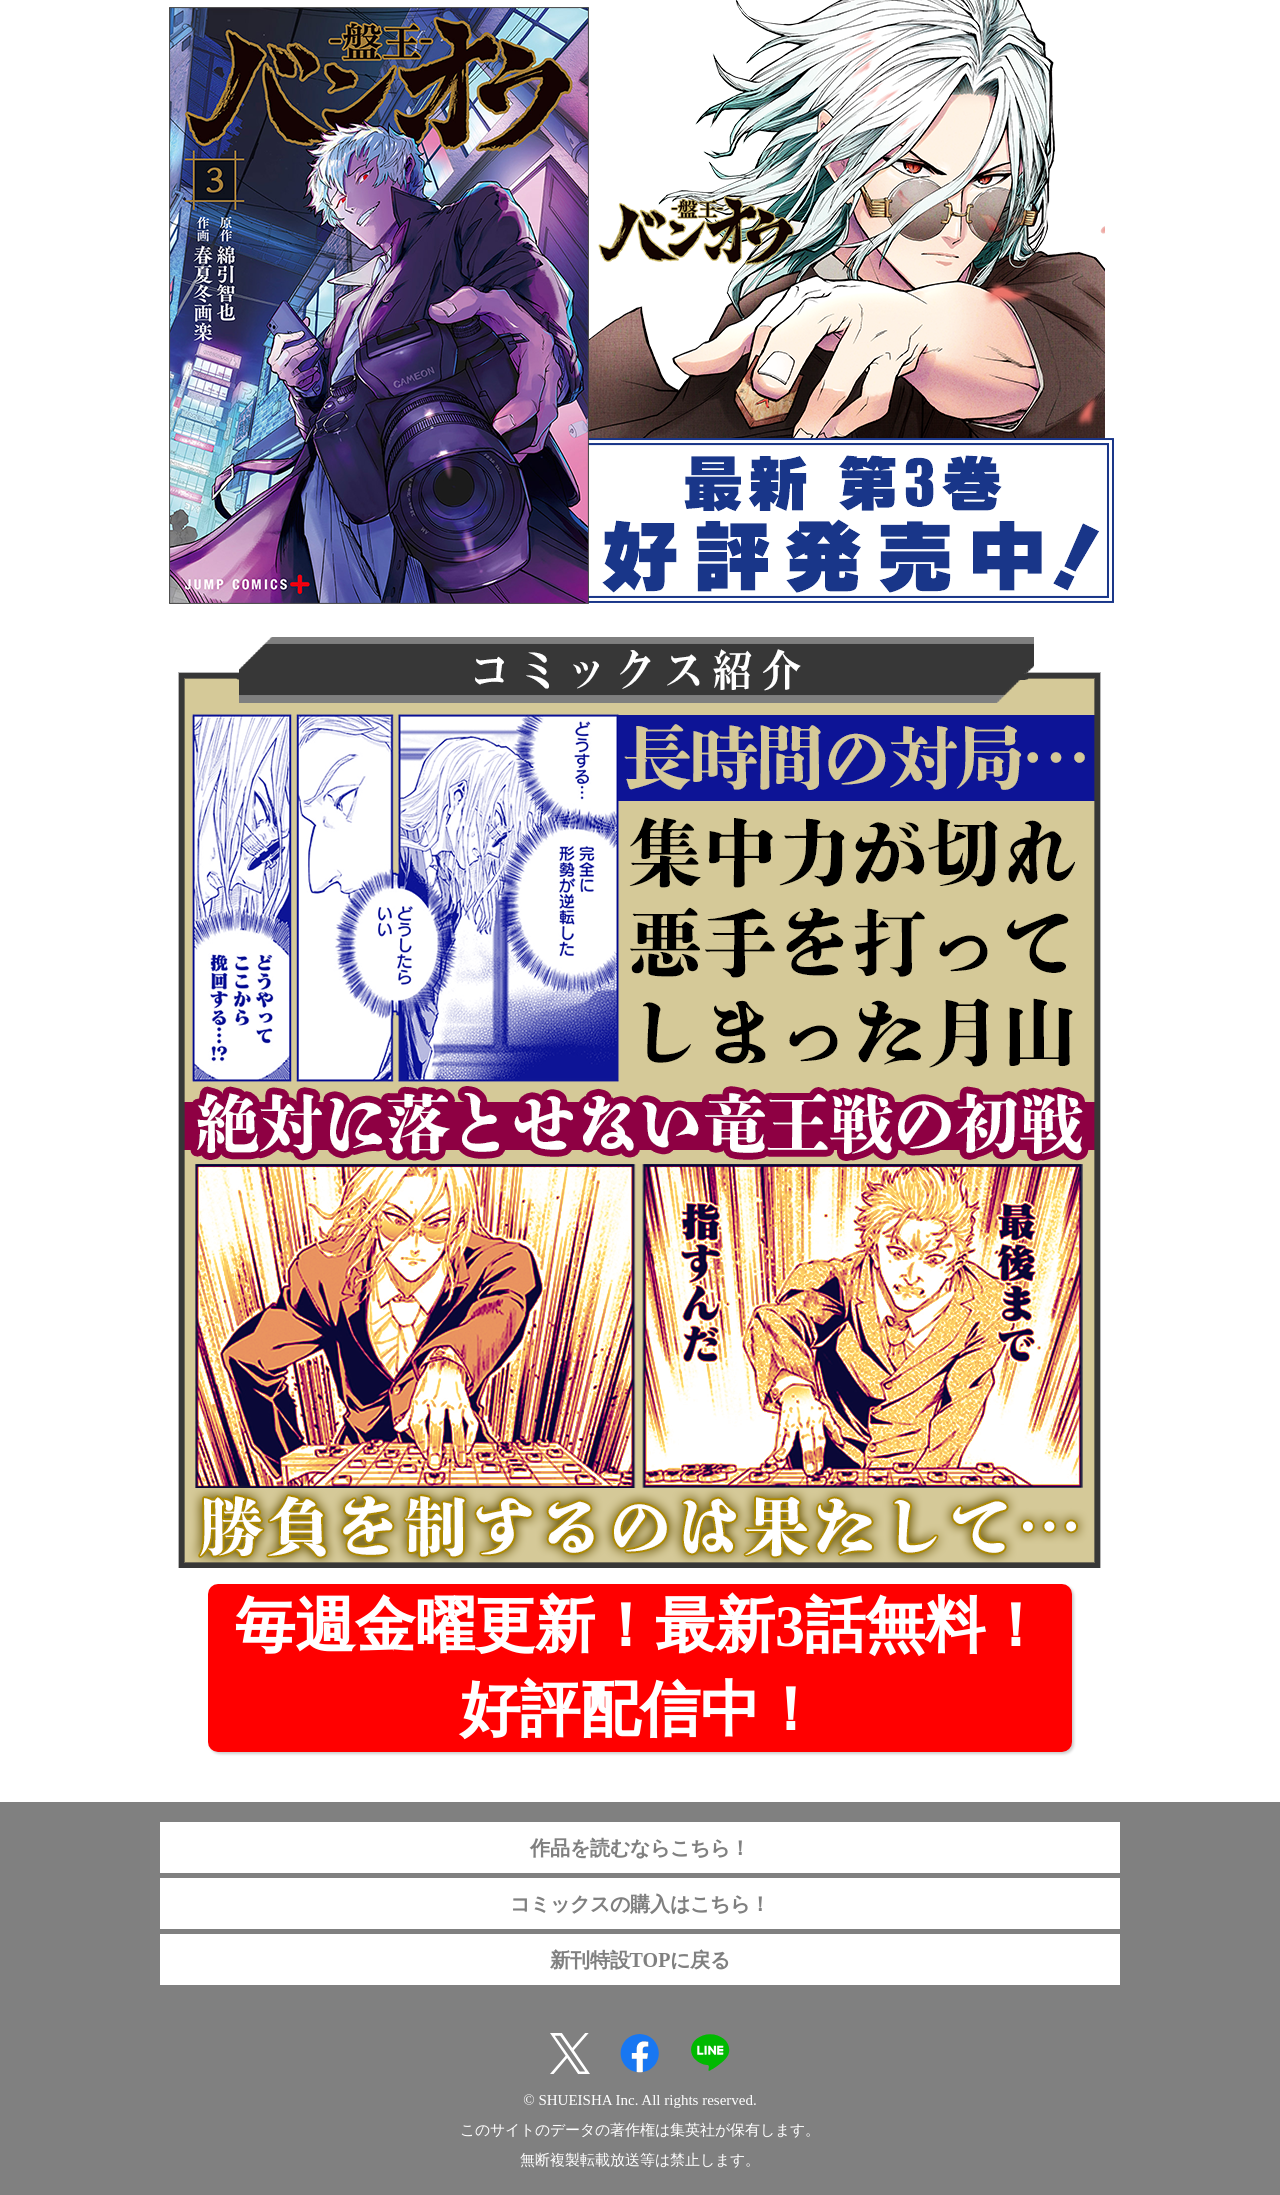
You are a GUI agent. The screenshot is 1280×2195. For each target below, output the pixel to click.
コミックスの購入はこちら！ (640, 1904)
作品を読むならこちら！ (640, 1848)
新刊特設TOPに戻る (640, 1960)
